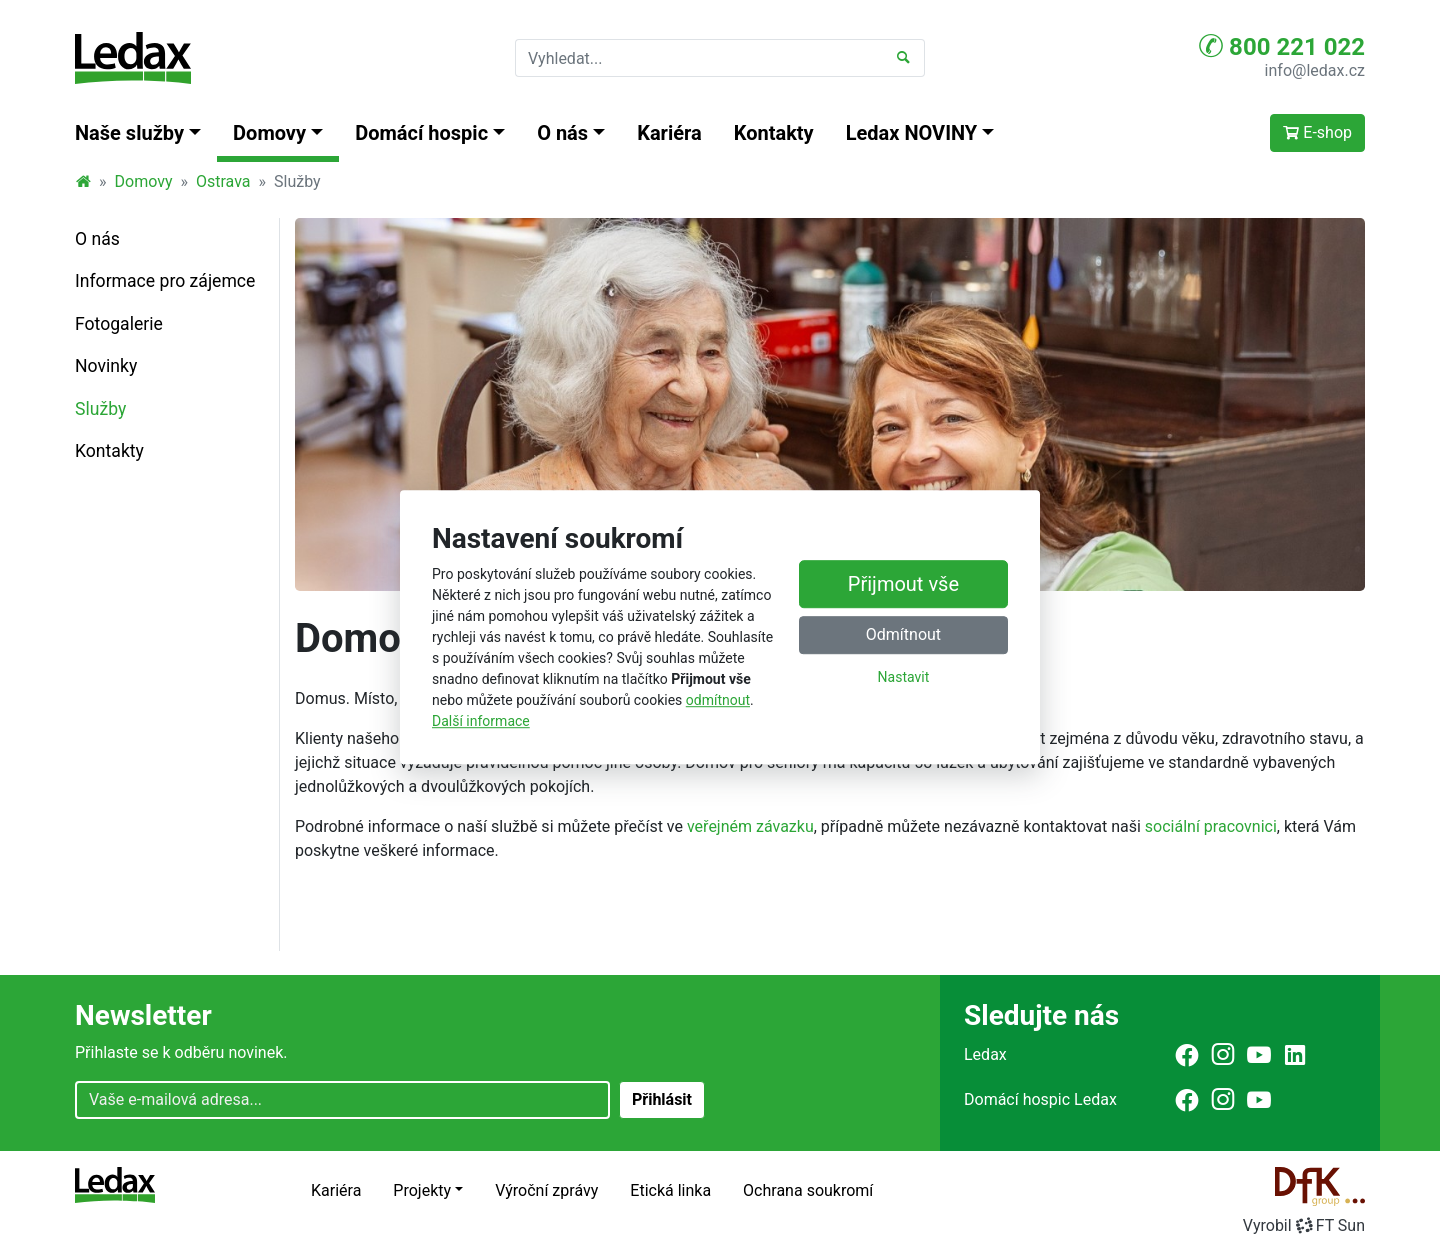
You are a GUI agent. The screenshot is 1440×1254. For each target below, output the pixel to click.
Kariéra (669, 133)
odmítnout (718, 700)
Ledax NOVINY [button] (912, 133)
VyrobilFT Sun (1304, 1225)
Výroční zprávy (546, 1190)
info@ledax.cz (1315, 70)
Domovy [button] (269, 133)
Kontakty (774, 133)
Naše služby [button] (129, 133)
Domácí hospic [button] (421, 133)
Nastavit (904, 678)
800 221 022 (1282, 46)
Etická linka (670, 1190)
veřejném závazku (750, 826)
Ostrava (223, 181)
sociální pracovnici (1211, 826)
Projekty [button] (422, 1190)
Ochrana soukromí (808, 1190)
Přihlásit (662, 1099)
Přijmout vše (903, 585)
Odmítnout (903, 635)
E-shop (1317, 132)
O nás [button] (562, 133)
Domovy (144, 181)
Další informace (481, 721)
